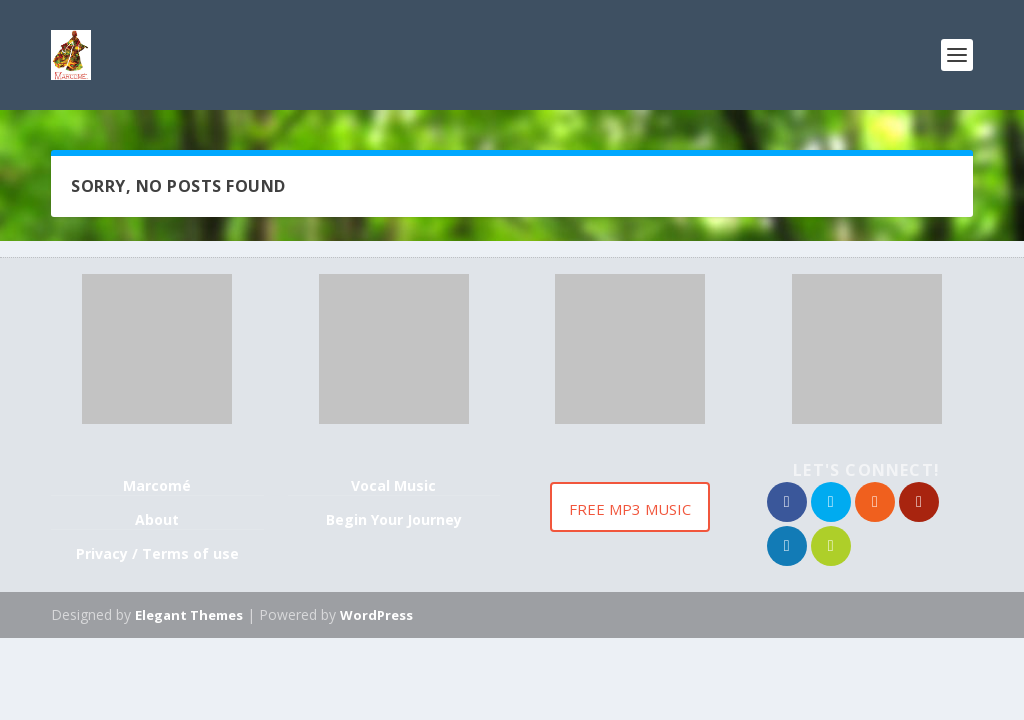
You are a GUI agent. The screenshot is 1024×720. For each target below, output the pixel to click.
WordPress (376, 615)
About (157, 519)
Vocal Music (393, 485)
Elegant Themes (189, 615)
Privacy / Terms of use (157, 553)
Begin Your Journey (394, 519)
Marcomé (157, 485)
